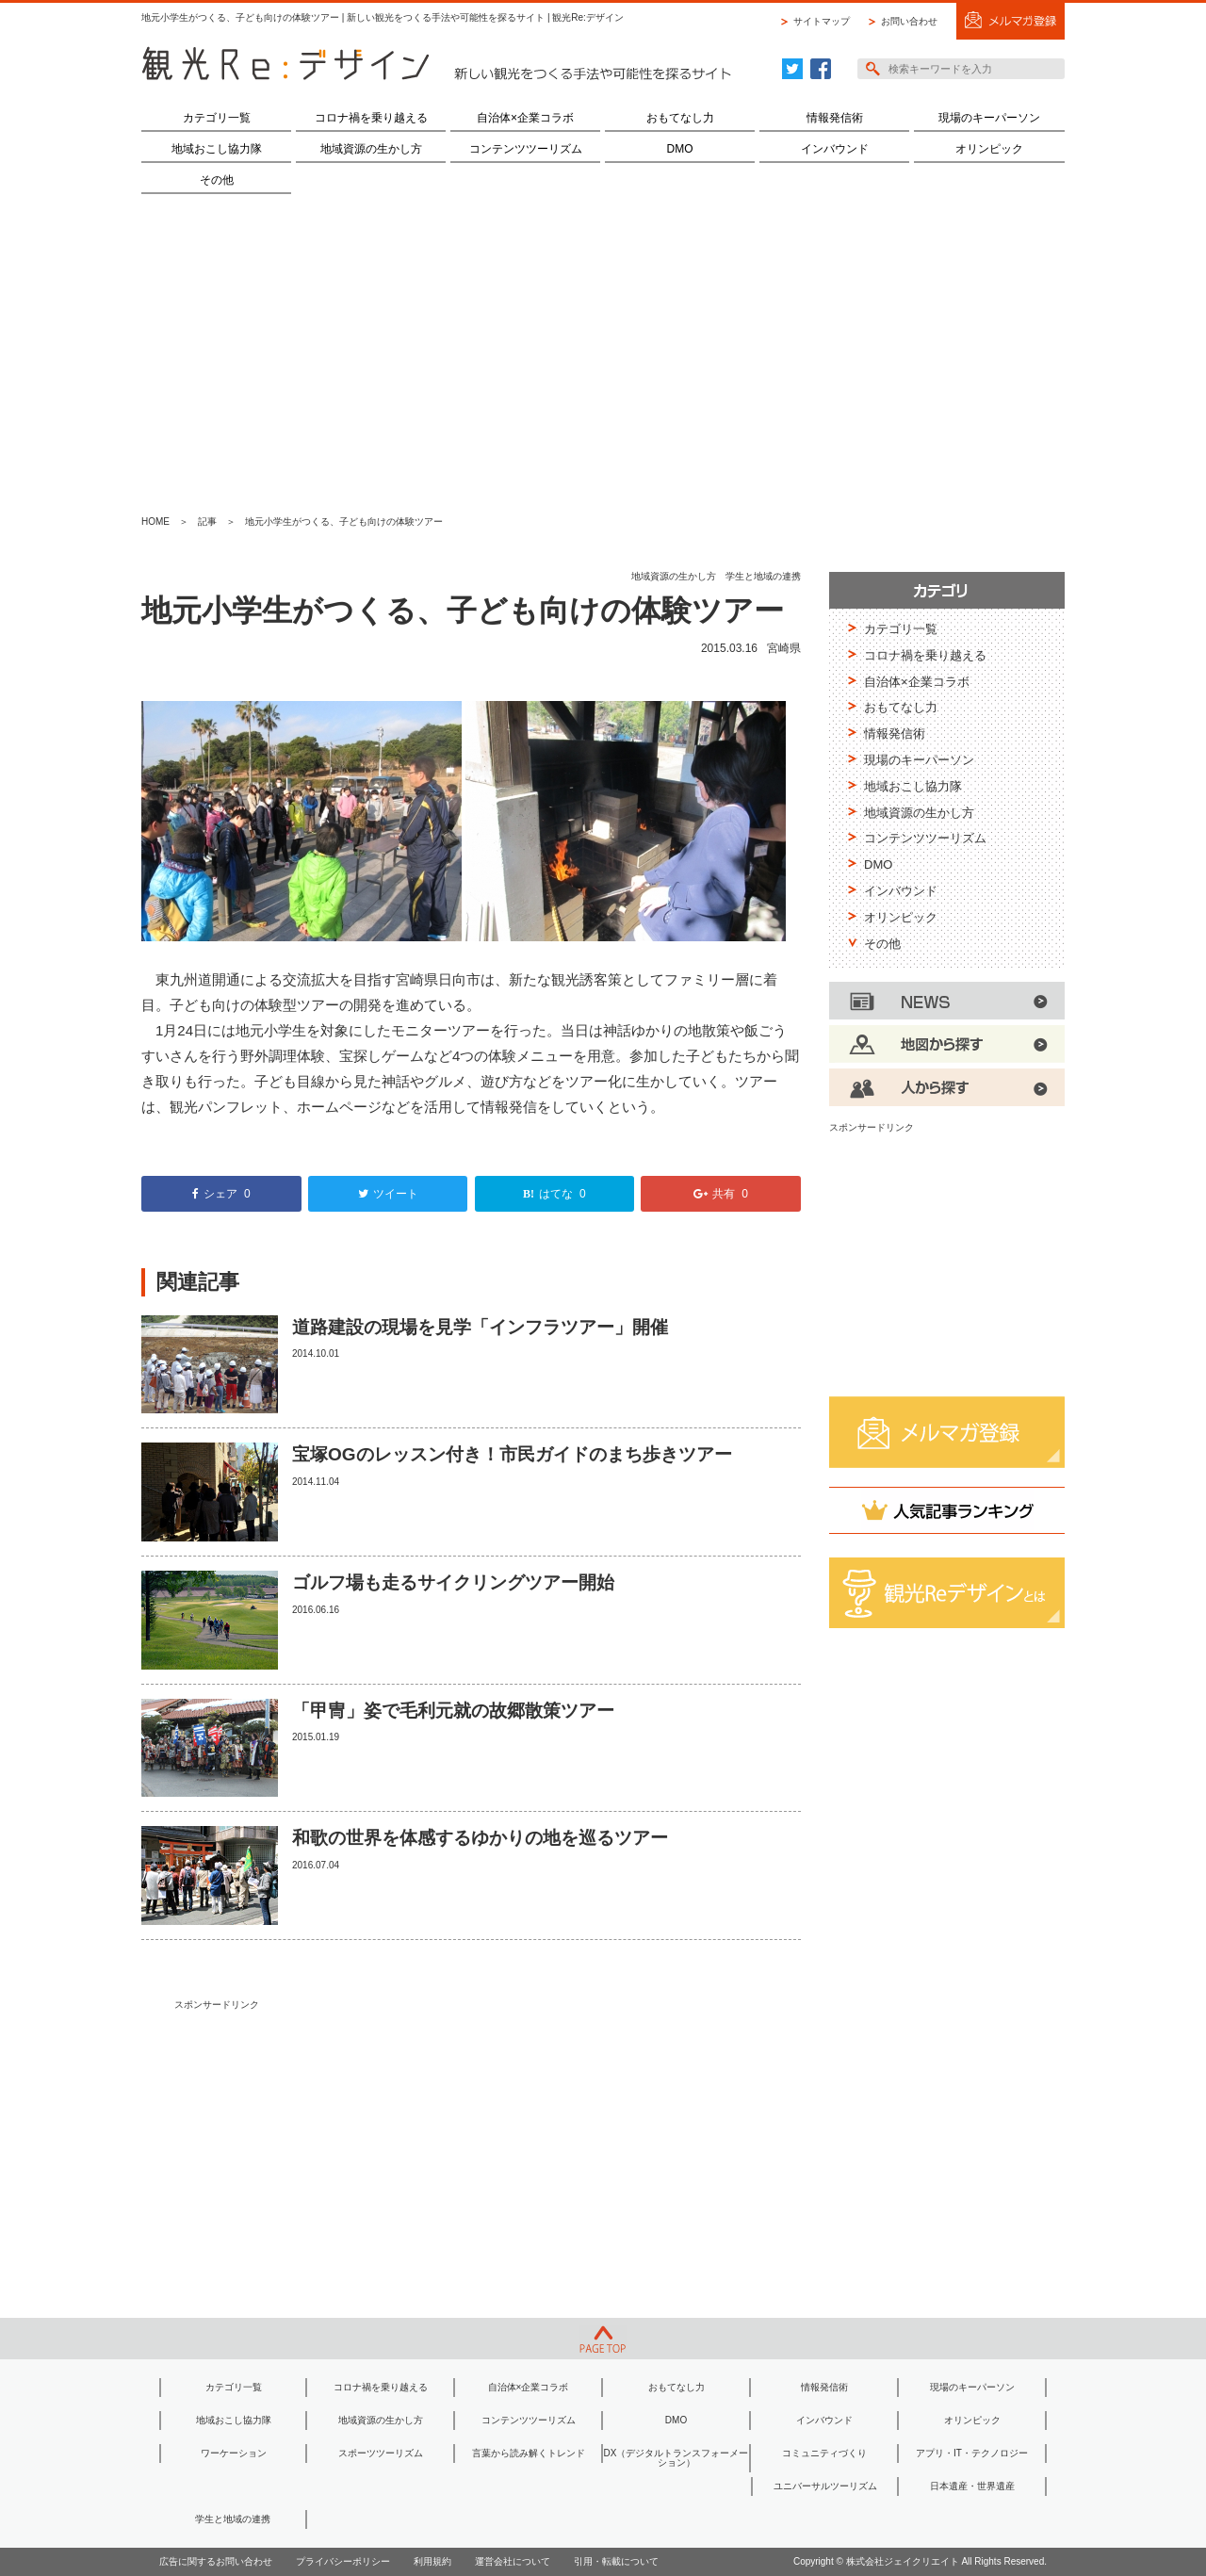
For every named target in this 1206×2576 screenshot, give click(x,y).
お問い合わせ (909, 21)
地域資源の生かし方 (371, 148)
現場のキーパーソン (989, 117)
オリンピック (989, 148)
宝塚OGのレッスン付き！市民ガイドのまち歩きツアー (512, 1454)
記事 (207, 521)
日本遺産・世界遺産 (972, 2486)
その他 (217, 180)
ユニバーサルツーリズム (825, 2486)
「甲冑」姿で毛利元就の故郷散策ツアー (453, 1710)
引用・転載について (616, 2561)
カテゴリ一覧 (217, 117)
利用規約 (432, 2561)
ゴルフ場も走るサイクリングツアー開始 (453, 1582)
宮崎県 (784, 648)
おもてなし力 (680, 117)
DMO (680, 148)
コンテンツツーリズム (525, 148)
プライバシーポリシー (343, 2561)
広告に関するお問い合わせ (215, 2561)
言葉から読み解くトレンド (528, 2453)
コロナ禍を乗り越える (371, 117)
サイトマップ (821, 21)
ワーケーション (234, 2453)
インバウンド (835, 148)
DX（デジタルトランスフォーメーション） (676, 2458)
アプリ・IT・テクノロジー (972, 2453)
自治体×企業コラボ (525, 117)
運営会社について (512, 2561)
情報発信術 (835, 117)
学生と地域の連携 (763, 576)
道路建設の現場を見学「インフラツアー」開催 (480, 1327)
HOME (155, 521)
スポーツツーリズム (380, 2453)
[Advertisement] (603, 354)
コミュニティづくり (824, 2453)
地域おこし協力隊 (216, 148)
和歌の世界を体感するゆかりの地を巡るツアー (480, 1838)
